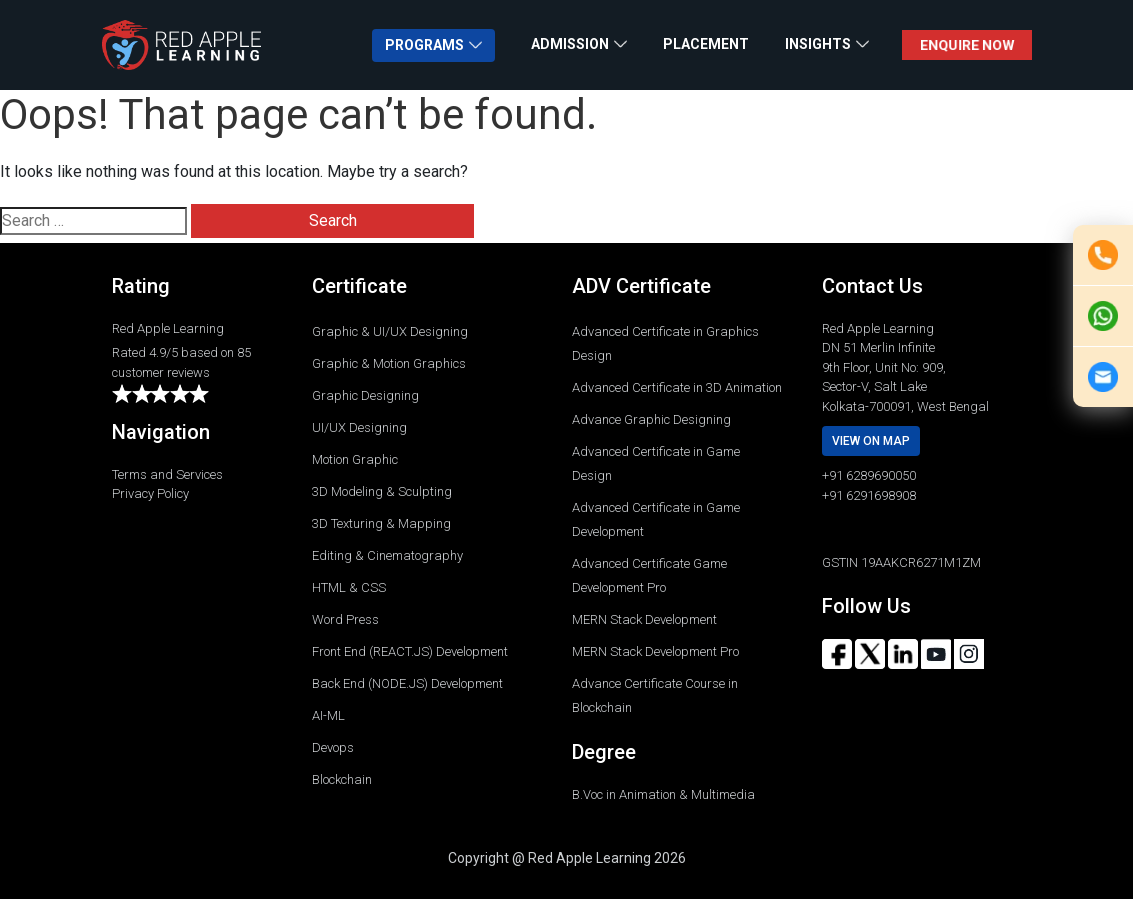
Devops (333, 747)
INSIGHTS (818, 44)
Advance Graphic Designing (651, 419)
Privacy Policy (150, 493)
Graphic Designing (365, 395)
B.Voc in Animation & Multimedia (663, 794)
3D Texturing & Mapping (381, 523)
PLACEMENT (706, 44)
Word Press (345, 619)
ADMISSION (570, 44)
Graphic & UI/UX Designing (390, 331)
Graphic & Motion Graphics (389, 363)
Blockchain (342, 779)
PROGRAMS (424, 45)
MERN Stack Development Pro (655, 651)
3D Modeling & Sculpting (382, 491)
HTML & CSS (349, 587)
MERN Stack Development (644, 619)
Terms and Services (167, 474)
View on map (871, 441)
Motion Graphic (355, 459)
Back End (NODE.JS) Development (407, 683)
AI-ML (328, 715)
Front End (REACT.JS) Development (410, 651)
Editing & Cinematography (387, 555)
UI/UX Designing (359, 427)
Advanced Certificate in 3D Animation (677, 387)
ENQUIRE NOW (966, 44)
